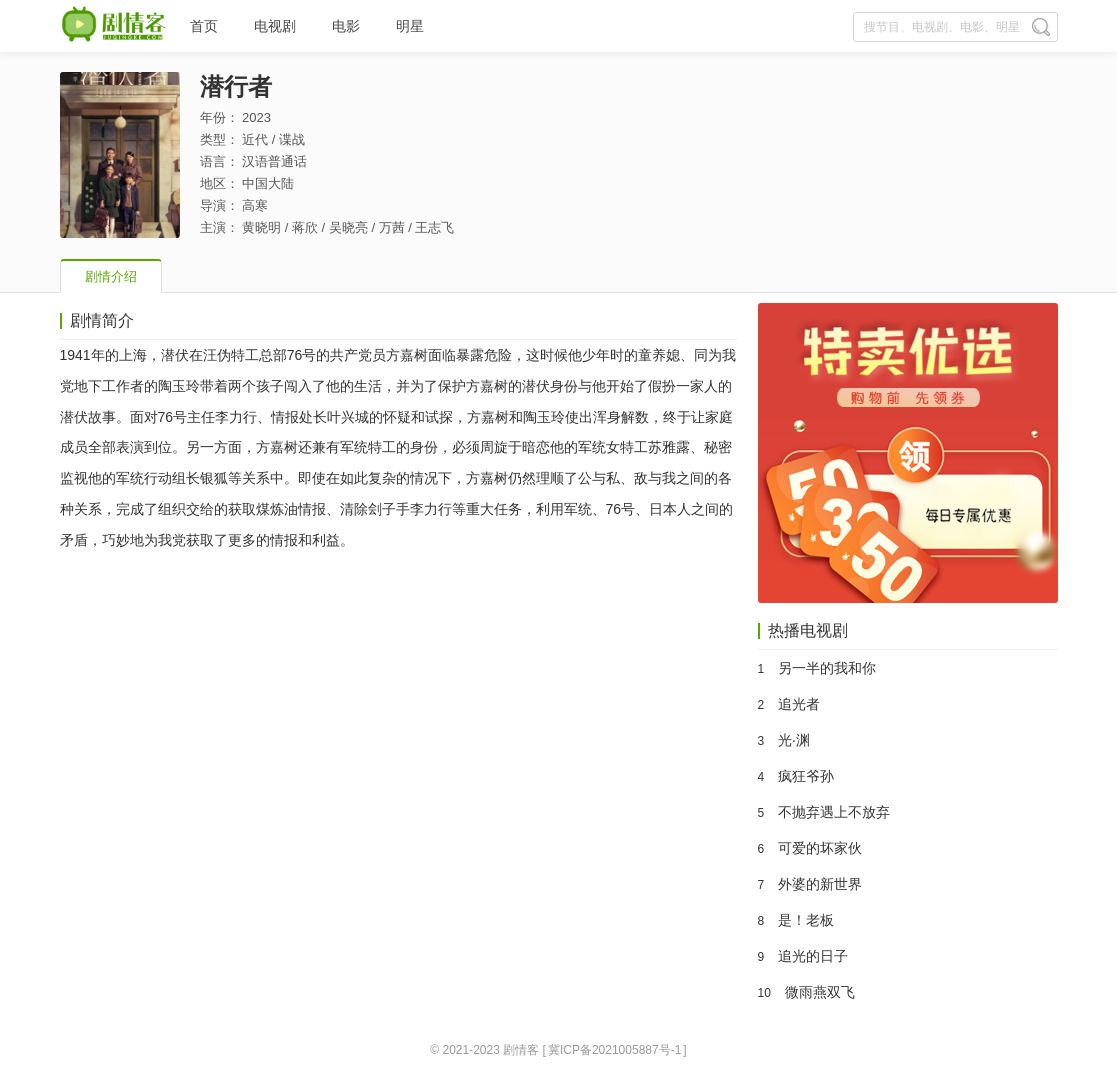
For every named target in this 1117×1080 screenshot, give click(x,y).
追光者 (799, 704)
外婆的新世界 (820, 884)
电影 (346, 26)
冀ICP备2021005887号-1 (614, 1050)
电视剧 (275, 26)
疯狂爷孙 (806, 776)
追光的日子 (813, 956)
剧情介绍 (111, 276)
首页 (204, 26)
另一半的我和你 (827, 668)
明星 (410, 26)
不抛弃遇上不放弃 (834, 812)
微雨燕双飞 (820, 992)
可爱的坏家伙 (820, 848)
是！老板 (806, 920)
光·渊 (794, 740)
